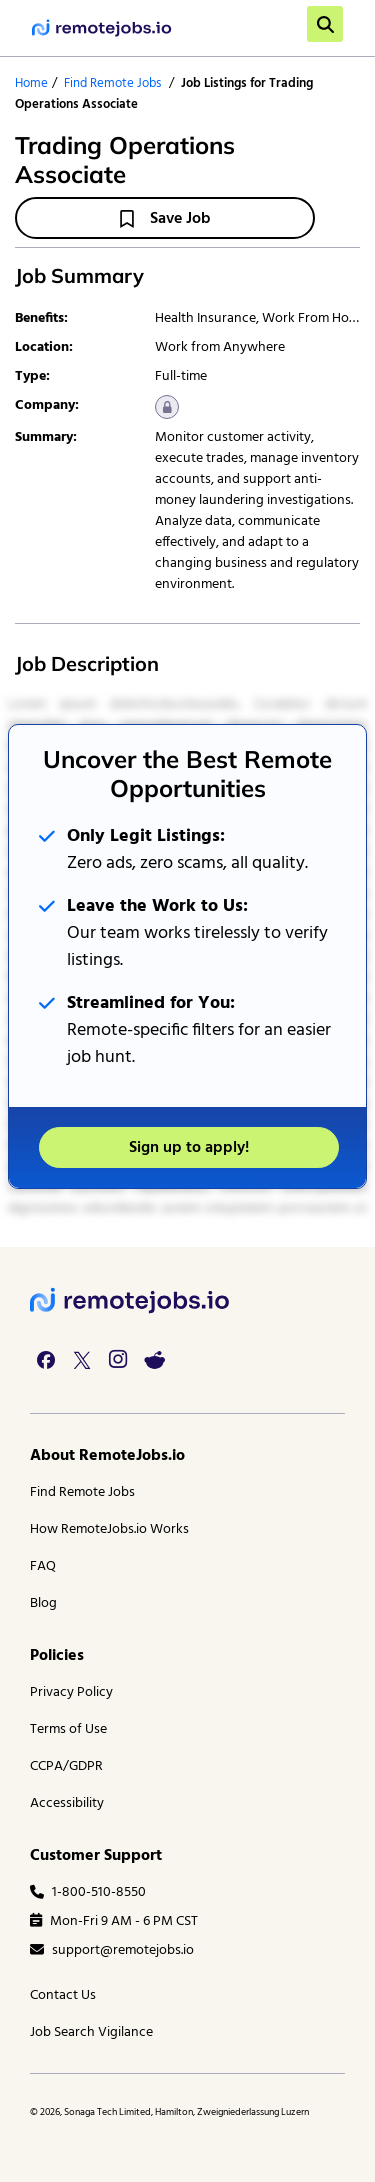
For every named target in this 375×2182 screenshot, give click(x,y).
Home (31, 83)
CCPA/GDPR (66, 1766)
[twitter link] (82, 1360)
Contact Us (63, 1995)
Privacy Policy (71, 1692)
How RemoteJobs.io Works (109, 1529)
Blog (43, 1603)
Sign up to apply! (189, 1148)
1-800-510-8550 (88, 1892)
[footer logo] (130, 1300)
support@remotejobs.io (112, 1950)
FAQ (43, 1566)
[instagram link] (118, 1360)
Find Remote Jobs (112, 83)
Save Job (165, 219)
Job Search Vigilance (91, 2032)
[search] (325, 24)
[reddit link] (154, 1360)
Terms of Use (68, 1729)
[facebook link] (46, 1360)
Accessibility (67, 1803)
